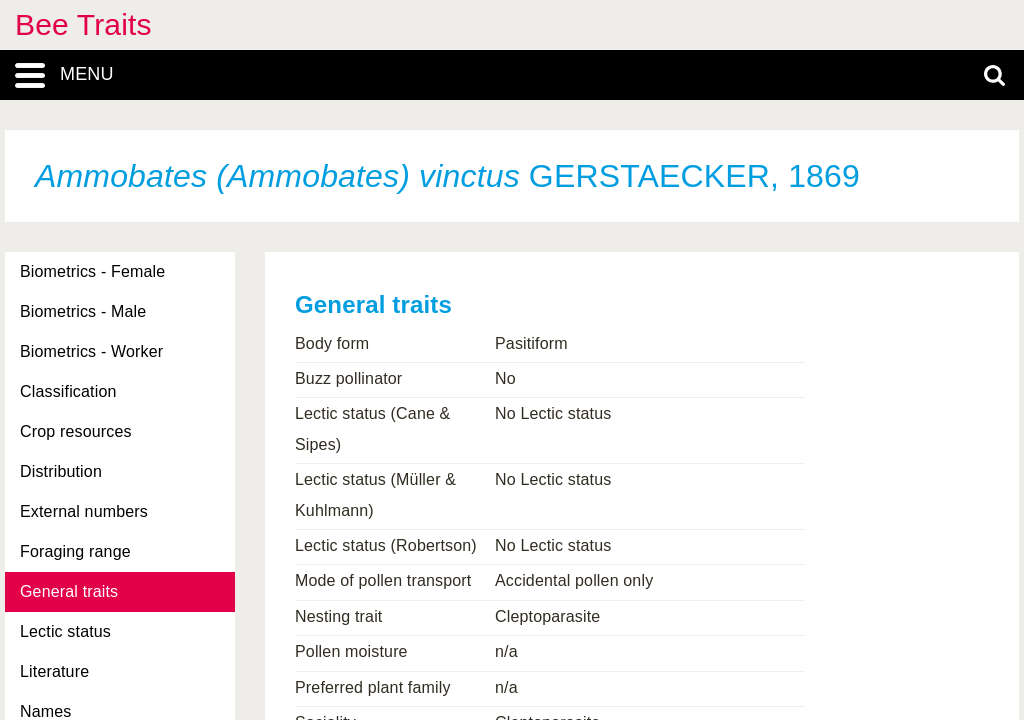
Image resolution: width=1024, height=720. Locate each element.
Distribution (61, 471)
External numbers (84, 511)
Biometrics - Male (83, 311)
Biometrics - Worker (91, 351)
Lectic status (65, 631)
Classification (68, 391)
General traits (69, 591)
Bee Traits (83, 24)
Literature (54, 671)
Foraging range (75, 551)
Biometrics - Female (92, 271)
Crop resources (76, 431)
